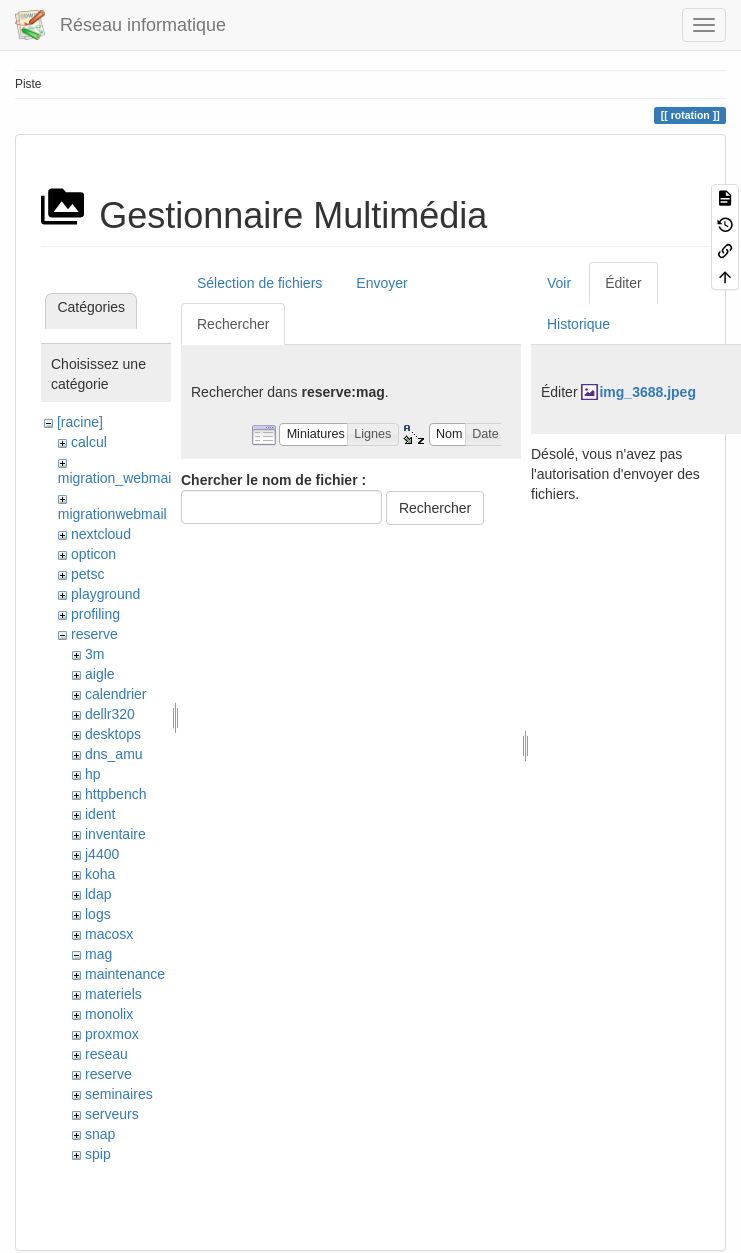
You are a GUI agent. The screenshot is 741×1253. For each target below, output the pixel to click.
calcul (89, 442)
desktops (113, 734)
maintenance (125, 974)
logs (98, 914)
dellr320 (110, 714)
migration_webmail (116, 478)
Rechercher (233, 324)
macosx (109, 934)
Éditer (623, 283)
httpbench (116, 794)
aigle (100, 674)
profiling (95, 614)
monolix (109, 1014)
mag (98, 954)
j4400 (102, 854)
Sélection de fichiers (259, 283)
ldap (98, 894)
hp (93, 774)
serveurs (112, 1114)
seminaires (119, 1094)
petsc (87, 574)
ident (100, 814)
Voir (559, 283)
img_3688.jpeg (647, 392)
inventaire (115, 834)
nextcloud (101, 534)
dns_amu (114, 754)
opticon (93, 554)
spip (98, 1154)
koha (100, 874)
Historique (578, 324)
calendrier (115, 694)
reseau (106, 1054)
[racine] (80, 422)
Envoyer (381, 283)
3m (94, 654)
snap (100, 1134)
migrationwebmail (112, 514)
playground (105, 594)
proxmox (112, 1034)
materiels (113, 994)
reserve (94, 634)
